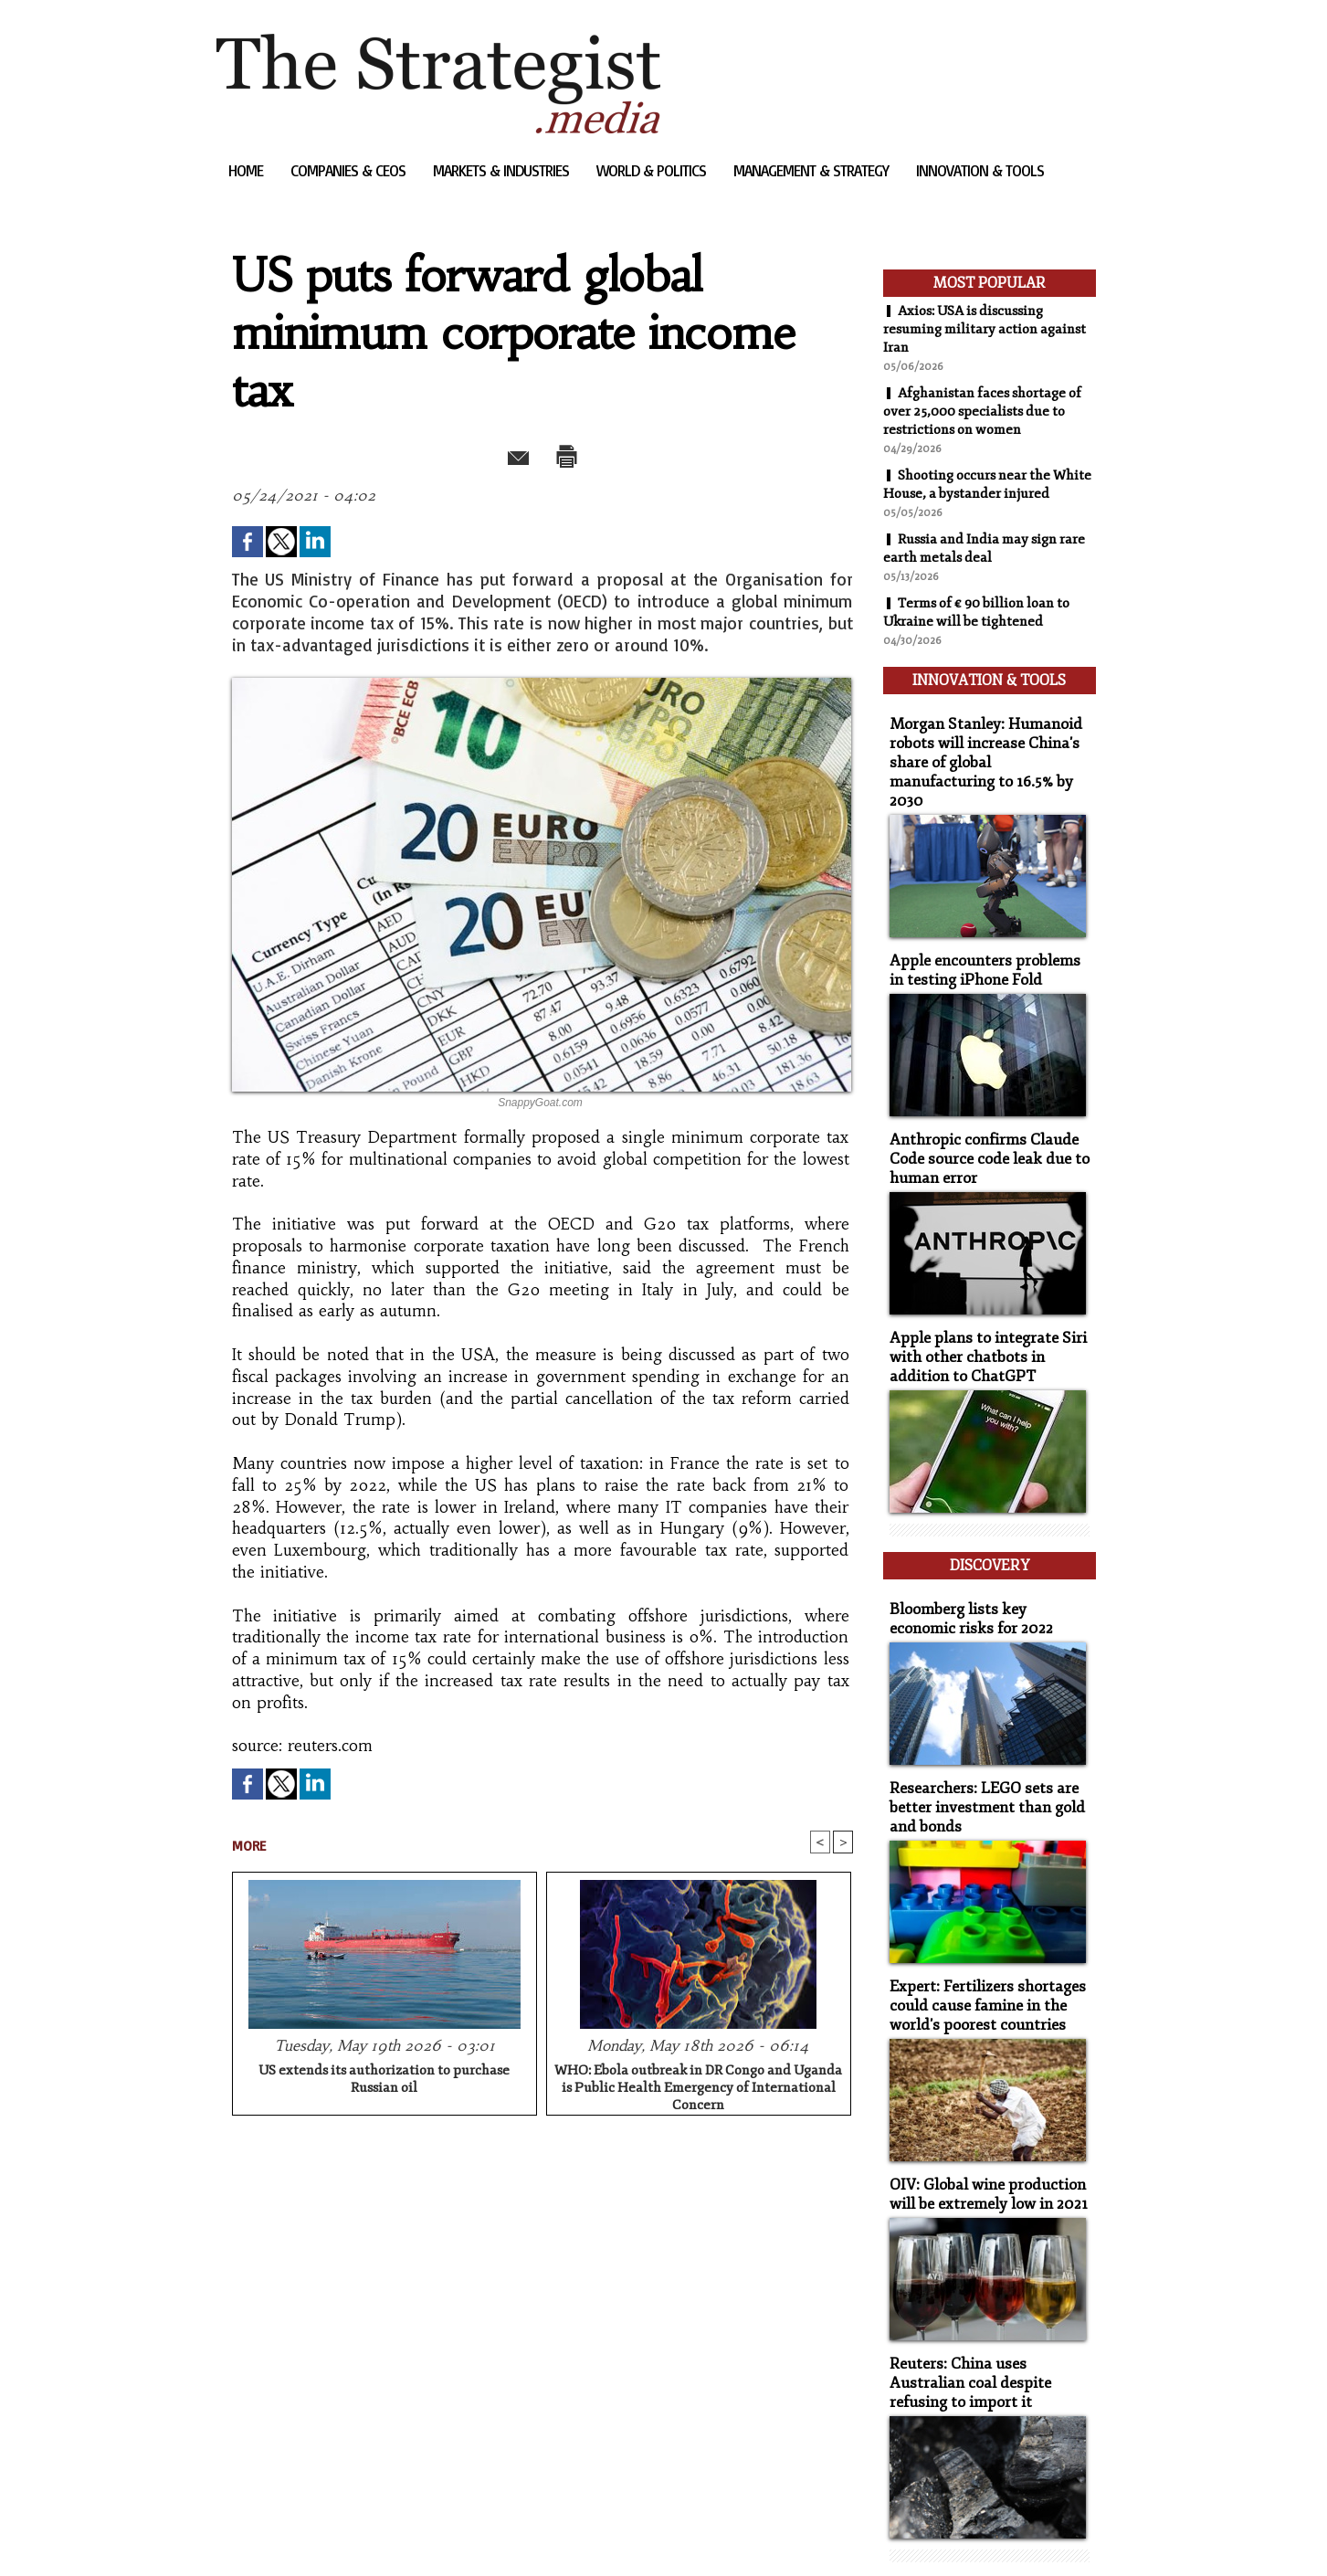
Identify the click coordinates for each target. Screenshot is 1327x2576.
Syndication (326, 2534)
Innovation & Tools (980, 170)
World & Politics (653, 170)
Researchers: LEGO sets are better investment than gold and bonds (977, 1758)
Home (247, 170)
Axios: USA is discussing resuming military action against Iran (970, 328)
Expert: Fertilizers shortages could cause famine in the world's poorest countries (976, 1951)
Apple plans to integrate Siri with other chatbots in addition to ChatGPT (986, 1327)
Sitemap (247, 2534)
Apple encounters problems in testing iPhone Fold (982, 950)
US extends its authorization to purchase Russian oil (384, 2081)
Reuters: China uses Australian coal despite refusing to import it (985, 2319)
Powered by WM (410, 2534)
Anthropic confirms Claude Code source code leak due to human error (979, 1134)
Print (588, 453)
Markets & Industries (503, 170)
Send (497, 453)
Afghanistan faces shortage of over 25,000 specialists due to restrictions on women (989, 411)
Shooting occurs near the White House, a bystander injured (973, 493)
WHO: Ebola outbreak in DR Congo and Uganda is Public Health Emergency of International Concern (698, 2086)
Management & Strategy (812, 170)
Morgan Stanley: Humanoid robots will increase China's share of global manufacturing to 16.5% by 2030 (983, 757)
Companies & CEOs (349, 170)
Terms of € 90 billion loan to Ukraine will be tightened (984, 630)
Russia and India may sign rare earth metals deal (977, 566)
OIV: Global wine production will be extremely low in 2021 (980, 2134)
